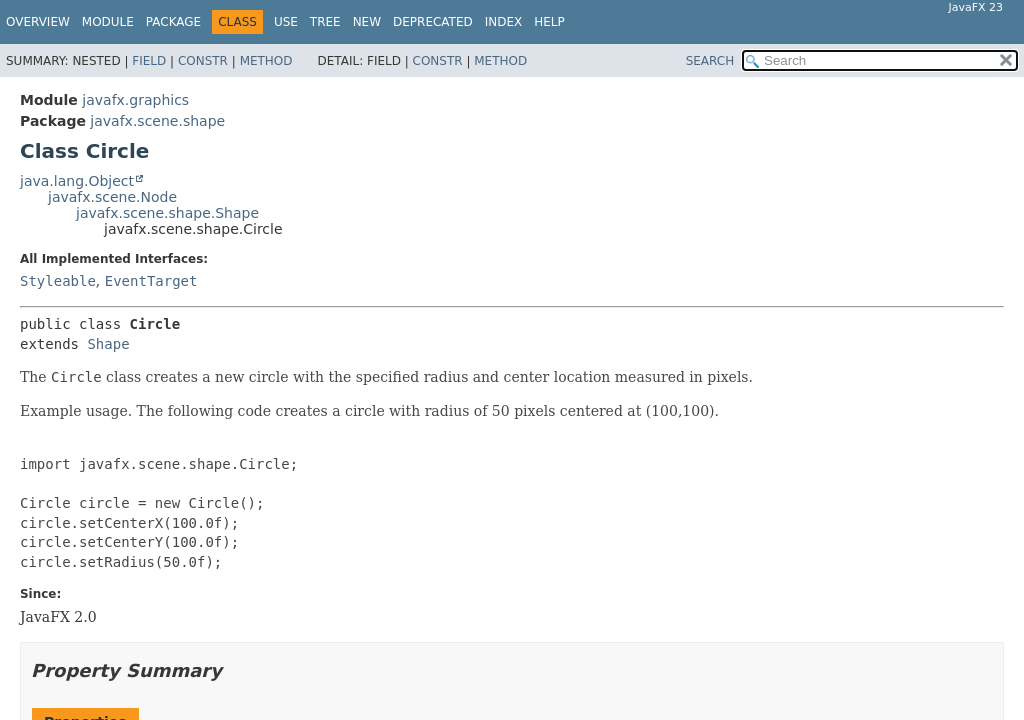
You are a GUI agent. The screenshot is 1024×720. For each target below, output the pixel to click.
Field (149, 61)
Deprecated (433, 22)
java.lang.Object (77, 181)
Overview (38, 22)
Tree (325, 22)
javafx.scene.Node (112, 197)
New (367, 22)
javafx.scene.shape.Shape (167, 213)
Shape (108, 344)
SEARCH (710, 61)
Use (286, 22)
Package (173, 22)
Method (266, 61)
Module (108, 22)
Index (504, 22)
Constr (203, 61)
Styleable (58, 281)
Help (549, 22)
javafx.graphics (135, 100)
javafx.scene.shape (157, 121)
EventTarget (151, 281)
